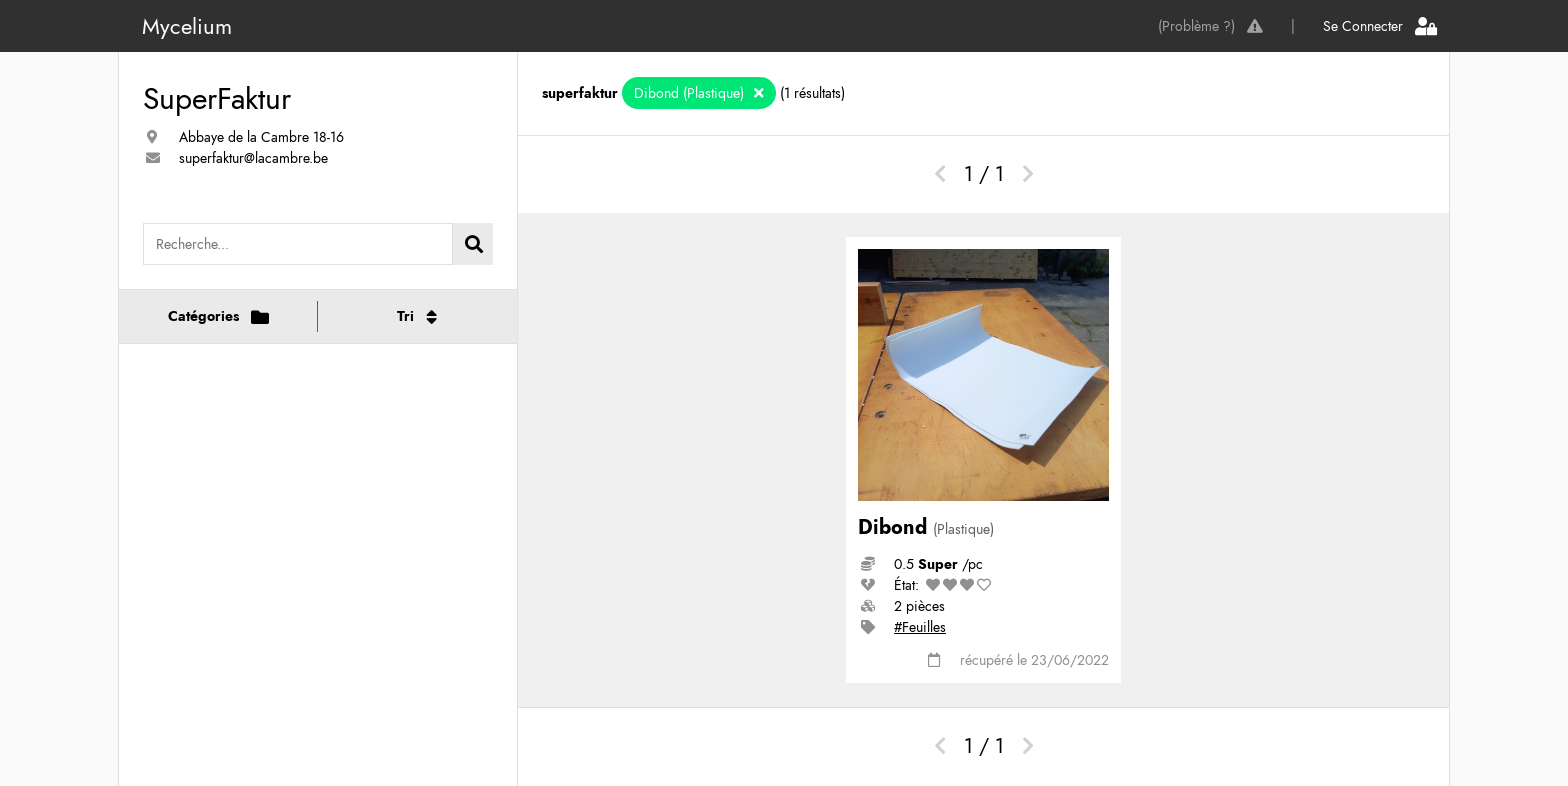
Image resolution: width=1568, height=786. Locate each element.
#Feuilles (920, 627)
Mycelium (187, 26)
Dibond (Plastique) (691, 93)
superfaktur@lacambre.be (253, 158)
